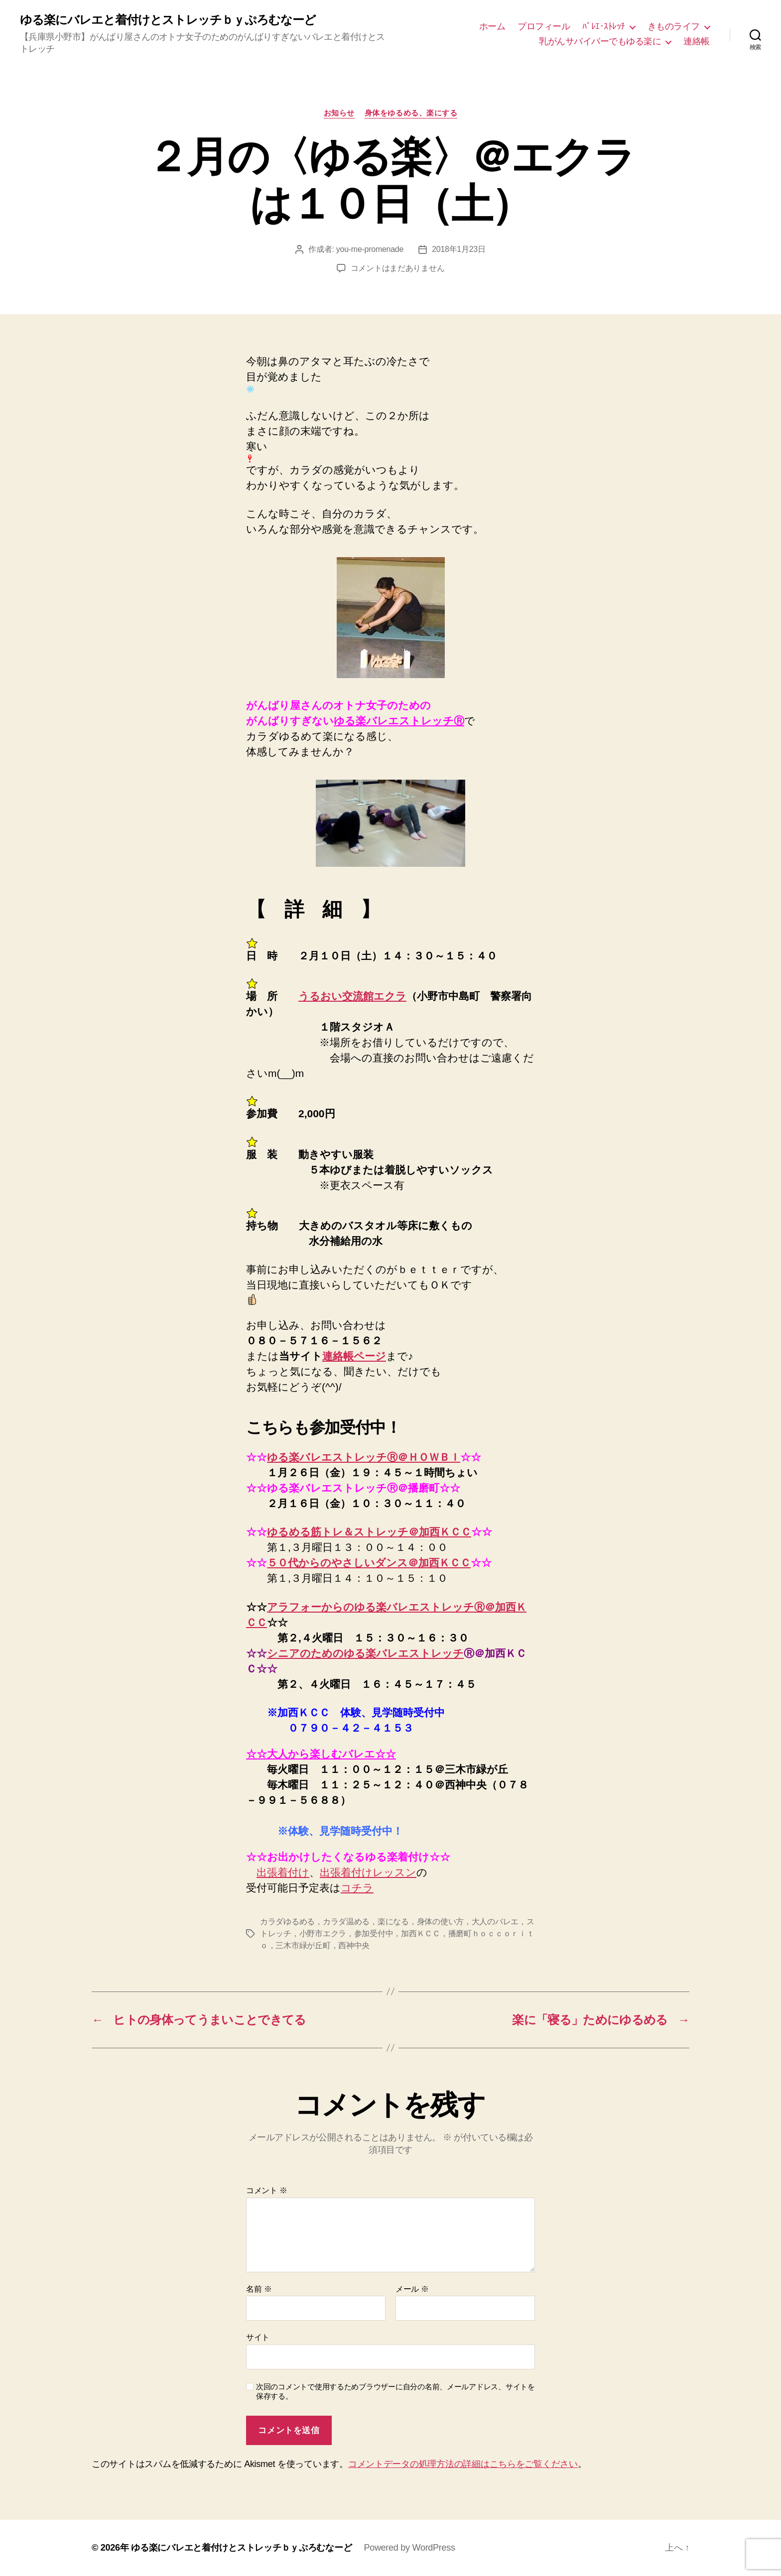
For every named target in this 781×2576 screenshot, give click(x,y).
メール (412, 2289)
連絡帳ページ (354, 1356)
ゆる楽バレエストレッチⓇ (399, 720)
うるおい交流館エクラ (352, 996)
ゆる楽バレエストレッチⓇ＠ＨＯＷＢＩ (363, 1457)
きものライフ (674, 26)
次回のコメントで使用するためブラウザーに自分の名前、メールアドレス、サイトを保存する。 (395, 2391)
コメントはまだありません (398, 268)
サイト (257, 2337)
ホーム (492, 26)
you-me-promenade (369, 249)
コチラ (357, 1887)
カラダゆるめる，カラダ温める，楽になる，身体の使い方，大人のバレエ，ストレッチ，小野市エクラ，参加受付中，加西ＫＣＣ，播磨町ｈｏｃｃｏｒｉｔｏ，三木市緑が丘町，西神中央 (397, 1933)
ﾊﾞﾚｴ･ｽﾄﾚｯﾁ (603, 26)
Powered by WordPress (409, 2548)
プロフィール (544, 26)
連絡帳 (696, 41)
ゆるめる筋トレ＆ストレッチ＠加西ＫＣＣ (369, 1531)
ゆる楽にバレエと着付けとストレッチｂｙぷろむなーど (168, 20)
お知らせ (339, 113)
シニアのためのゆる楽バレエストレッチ (365, 1653)
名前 (258, 2289)
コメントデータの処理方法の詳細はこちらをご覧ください (463, 2464)
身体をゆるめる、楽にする (411, 113)
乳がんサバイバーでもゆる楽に (600, 41)
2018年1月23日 (459, 249)
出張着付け (283, 1872)
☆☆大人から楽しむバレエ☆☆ (321, 1753)
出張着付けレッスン (368, 1872)
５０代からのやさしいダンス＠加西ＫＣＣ (369, 1562)
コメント (266, 2190)
